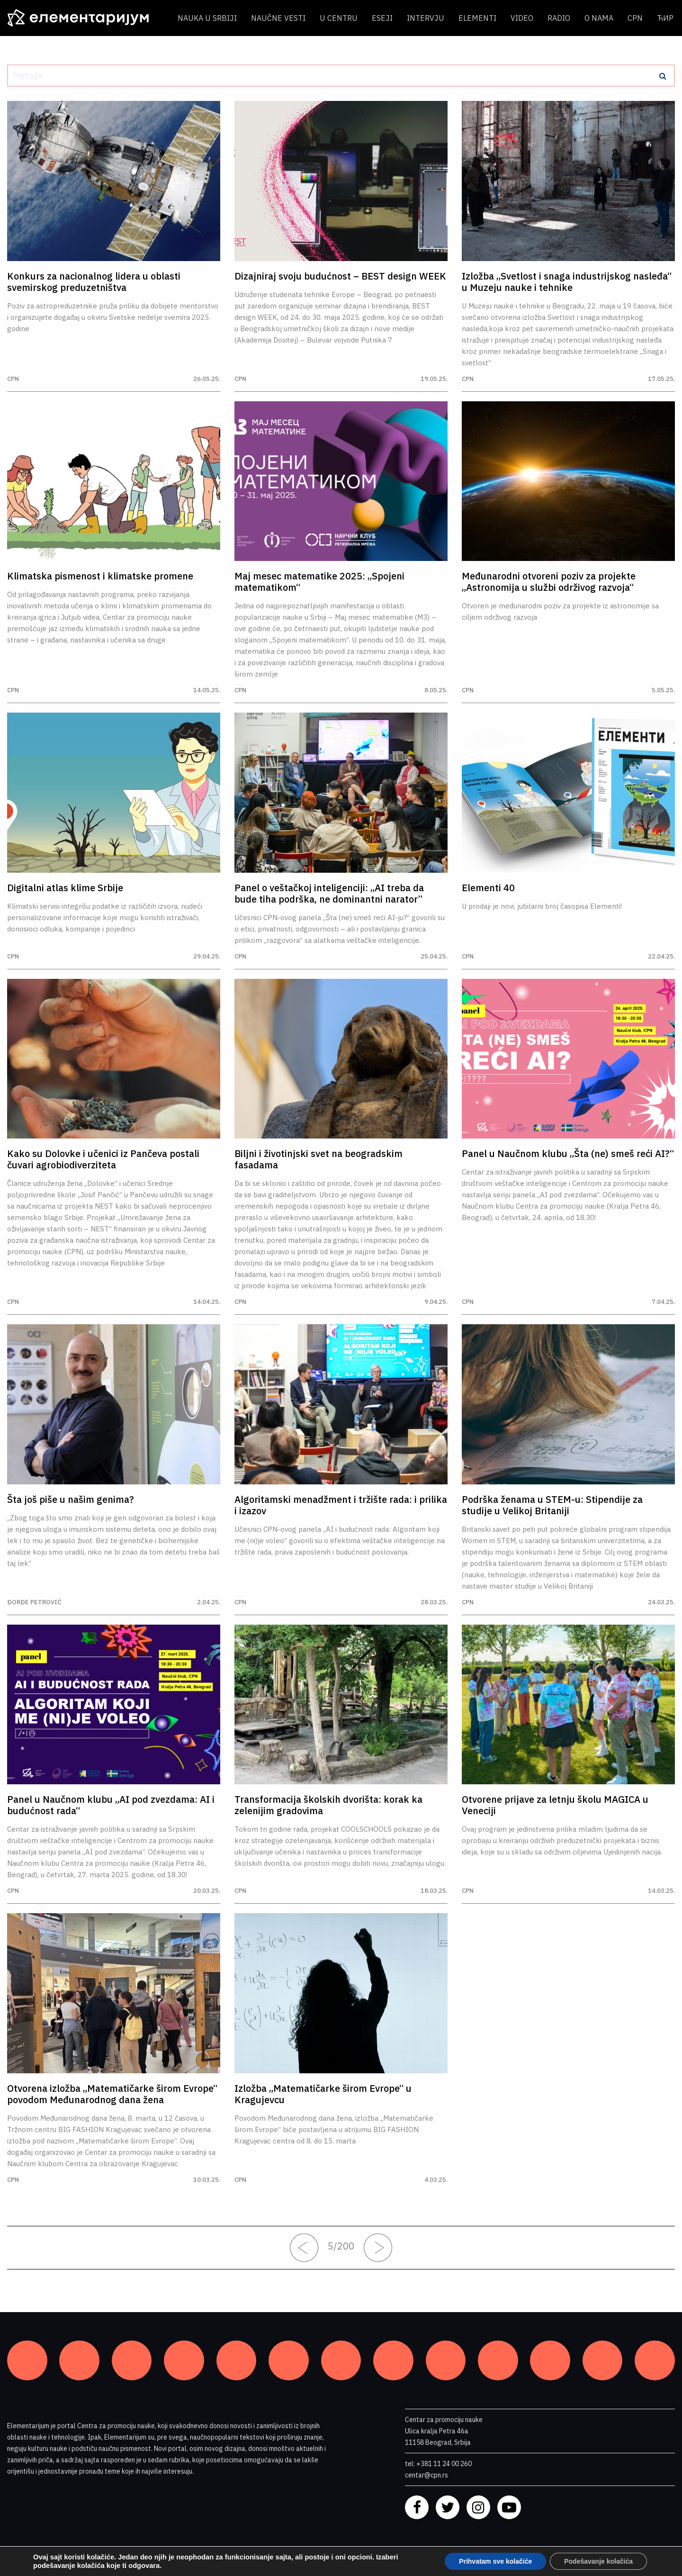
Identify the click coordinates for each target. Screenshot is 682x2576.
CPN (635, 18)
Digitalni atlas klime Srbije (65, 888)
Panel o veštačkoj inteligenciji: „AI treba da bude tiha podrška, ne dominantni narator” (329, 893)
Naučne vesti (278, 18)
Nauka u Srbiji (207, 18)
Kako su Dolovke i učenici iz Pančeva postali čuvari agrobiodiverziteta (103, 1159)
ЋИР (665, 18)
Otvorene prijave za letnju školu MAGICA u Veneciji (555, 1805)
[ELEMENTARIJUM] (85, 18)
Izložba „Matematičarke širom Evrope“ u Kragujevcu (323, 2094)
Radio (558, 18)
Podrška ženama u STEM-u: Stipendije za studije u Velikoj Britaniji (552, 1505)
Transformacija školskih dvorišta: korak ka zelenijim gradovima (328, 1805)
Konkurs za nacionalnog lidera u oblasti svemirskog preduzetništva (93, 282)
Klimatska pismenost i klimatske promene (100, 576)
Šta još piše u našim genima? (70, 1499)
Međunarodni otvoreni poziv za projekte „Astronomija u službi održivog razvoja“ (549, 581)
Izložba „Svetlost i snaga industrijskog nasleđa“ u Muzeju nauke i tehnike (567, 282)
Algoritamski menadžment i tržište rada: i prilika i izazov (340, 1505)
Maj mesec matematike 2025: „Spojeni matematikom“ (319, 581)
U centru (339, 18)
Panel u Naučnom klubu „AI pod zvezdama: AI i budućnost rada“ (111, 1805)
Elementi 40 (488, 888)
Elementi (477, 18)
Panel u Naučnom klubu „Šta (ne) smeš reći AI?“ (568, 1153)
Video (522, 18)
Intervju (425, 18)
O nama (598, 18)
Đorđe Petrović (34, 1602)
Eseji (382, 18)
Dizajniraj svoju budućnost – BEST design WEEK (340, 276)
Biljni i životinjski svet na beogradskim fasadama (318, 1159)
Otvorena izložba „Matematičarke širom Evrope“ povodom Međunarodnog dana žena (112, 2094)
